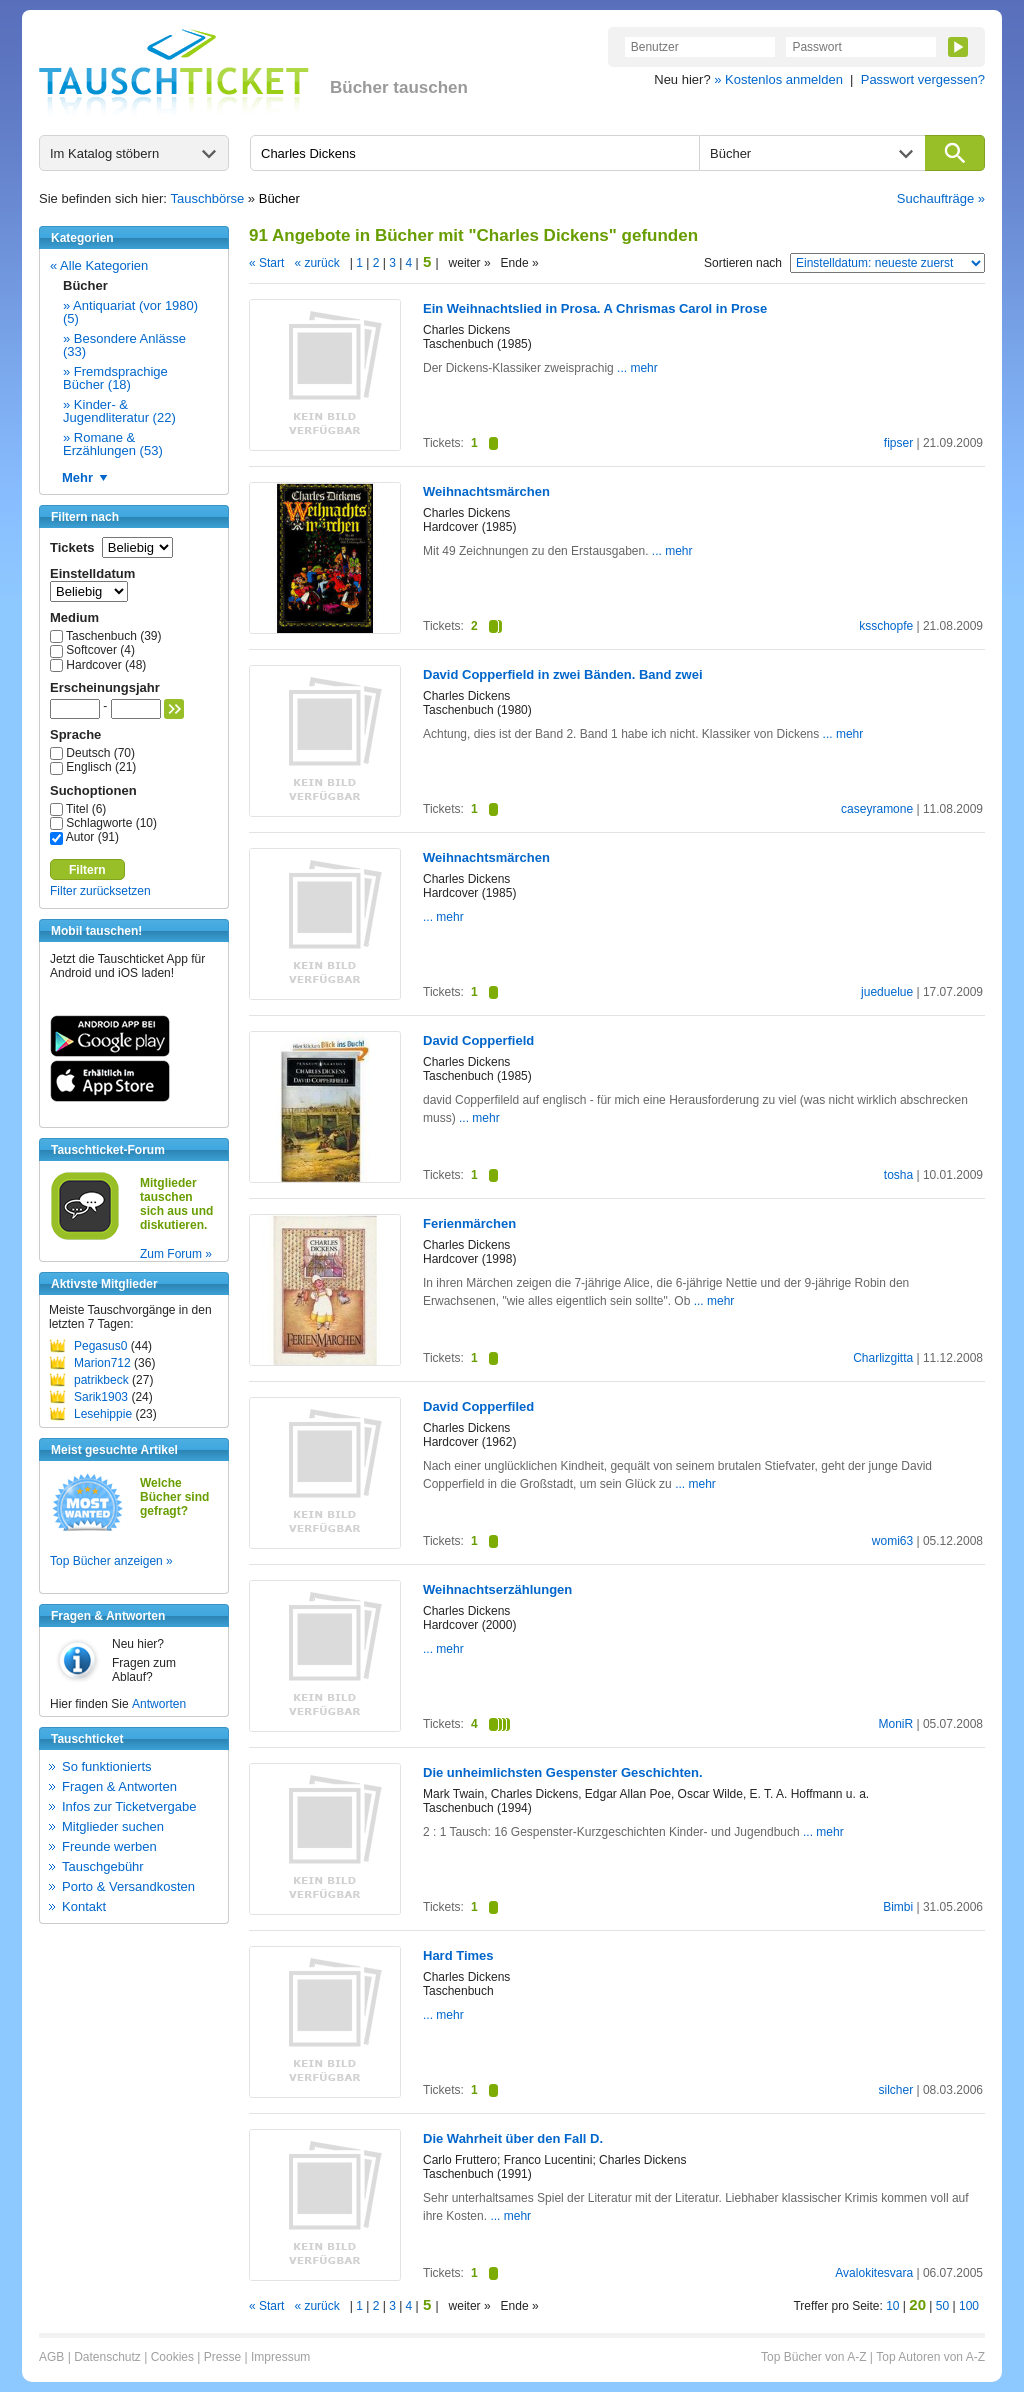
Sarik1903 (101, 1397)
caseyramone (877, 809)
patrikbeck (101, 1380)
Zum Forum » (176, 1254)
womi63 (892, 1541)
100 (969, 2306)
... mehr (636, 368)
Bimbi (898, 1907)
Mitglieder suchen (113, 1826)
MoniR (895, 1724)
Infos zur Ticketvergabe (129, 1806)
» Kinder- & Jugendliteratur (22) (119, 411)
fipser (898, 443)
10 (892, 2306)
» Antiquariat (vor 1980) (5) (130, 312)
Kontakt (84, 1906)
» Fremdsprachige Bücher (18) (115, 378)
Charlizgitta (883, 1358)
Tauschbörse (208, 198)
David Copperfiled (478, 1406)
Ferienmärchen (469, 1223)
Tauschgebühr (103, 1866)
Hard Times (458, 1955)
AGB (51, 2357)
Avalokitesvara (874, 2273)
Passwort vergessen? (923, 79)
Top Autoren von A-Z (930, 2357)
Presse (222, 2357)
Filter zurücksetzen (100, 891)
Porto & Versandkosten (128, 1886)
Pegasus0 (100, 1346)
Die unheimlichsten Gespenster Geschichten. (563, 1772)
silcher (895, 2090)
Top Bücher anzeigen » (111, 1561)
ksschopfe (886, 626)
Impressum (280, 2357)
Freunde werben (109, 1846)
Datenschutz (107, 2357)
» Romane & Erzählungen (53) (113, 444)
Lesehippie (103, 1414)
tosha (898, 1175)
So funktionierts (107, 1766)
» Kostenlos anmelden (778, 79)
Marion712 (102, 1363)
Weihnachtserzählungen (497, 1589)
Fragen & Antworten (119, 1786)
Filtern (87, 870)
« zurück (316, 263)
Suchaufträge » (941, 198)
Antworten (159, 1704)
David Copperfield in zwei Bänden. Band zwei (563, 674)
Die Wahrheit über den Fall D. (513, 2138)
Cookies (172, 2357)
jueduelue (887, 992)
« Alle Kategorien (99, 265)
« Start (266, 263)
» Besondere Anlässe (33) (124, 345)
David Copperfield (478, 1040)
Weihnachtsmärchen (486, 491)
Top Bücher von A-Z (813, 2357)
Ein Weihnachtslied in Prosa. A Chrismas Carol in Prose (595, 308)
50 (942, 2306)
